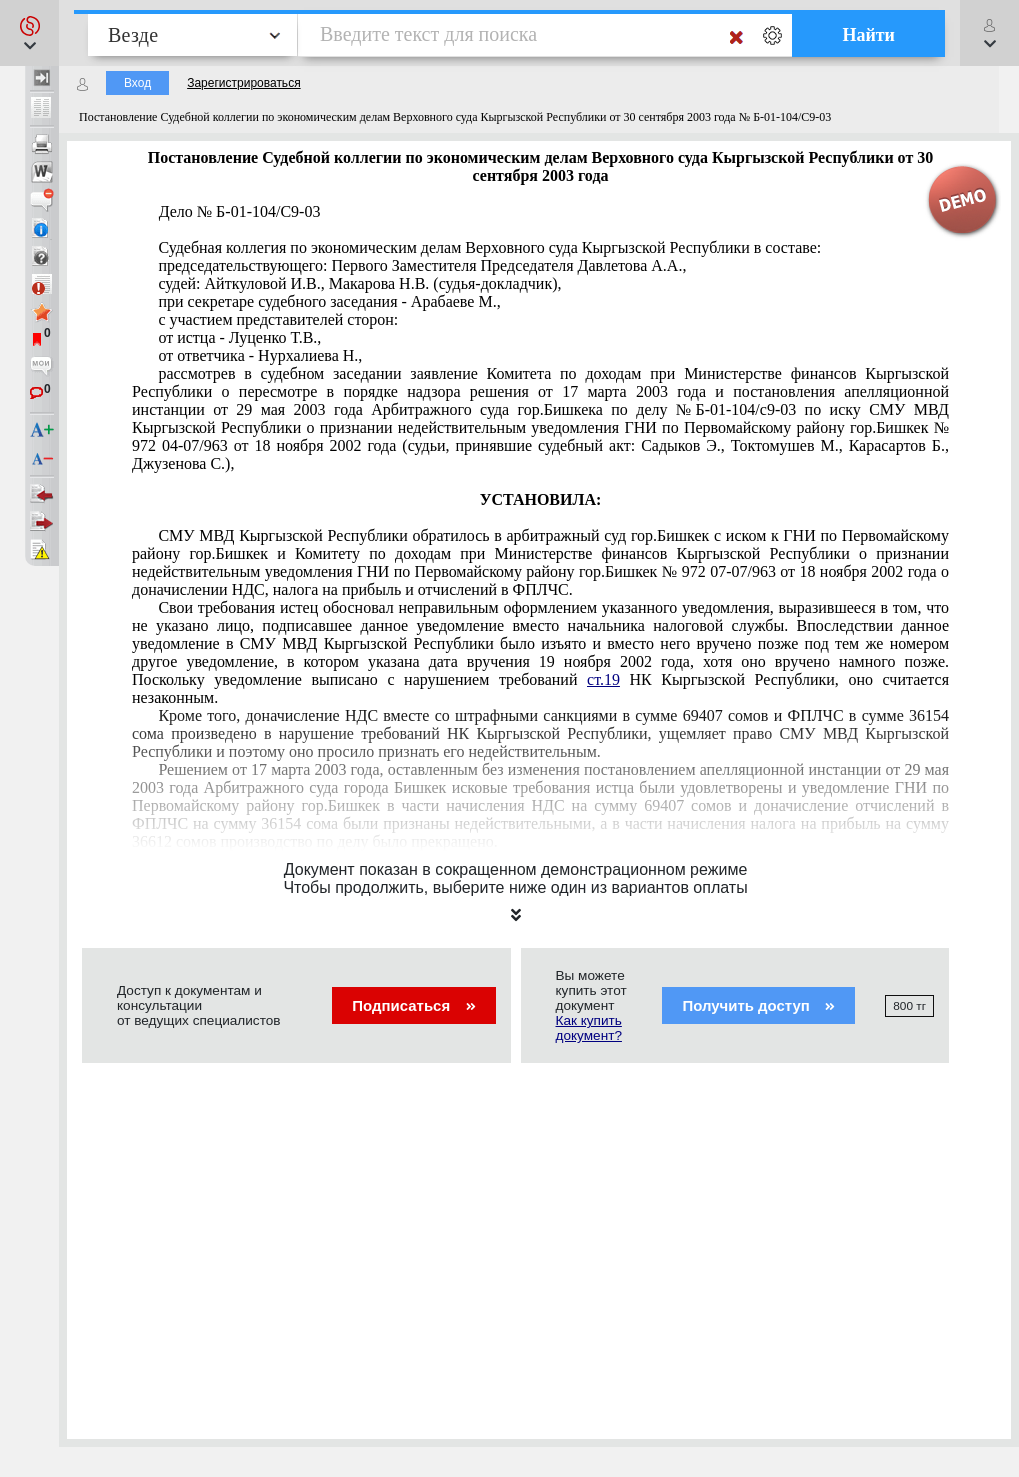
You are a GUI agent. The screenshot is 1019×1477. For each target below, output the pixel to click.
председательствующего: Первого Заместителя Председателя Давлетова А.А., (422, 265)
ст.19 (603, 679)
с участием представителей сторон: (278, 319)
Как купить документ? (589, 1028)
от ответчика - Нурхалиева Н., (260, 355)
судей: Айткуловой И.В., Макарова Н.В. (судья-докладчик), (359, 283)
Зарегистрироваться (243, 83)
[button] (29, 33)
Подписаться (413, 1005)
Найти (868, 35)
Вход (137, 83)
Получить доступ (758, 1005)
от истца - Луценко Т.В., (239, 337)
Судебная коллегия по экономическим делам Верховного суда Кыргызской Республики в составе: (489, 247)
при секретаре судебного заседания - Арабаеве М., (329, 301)
